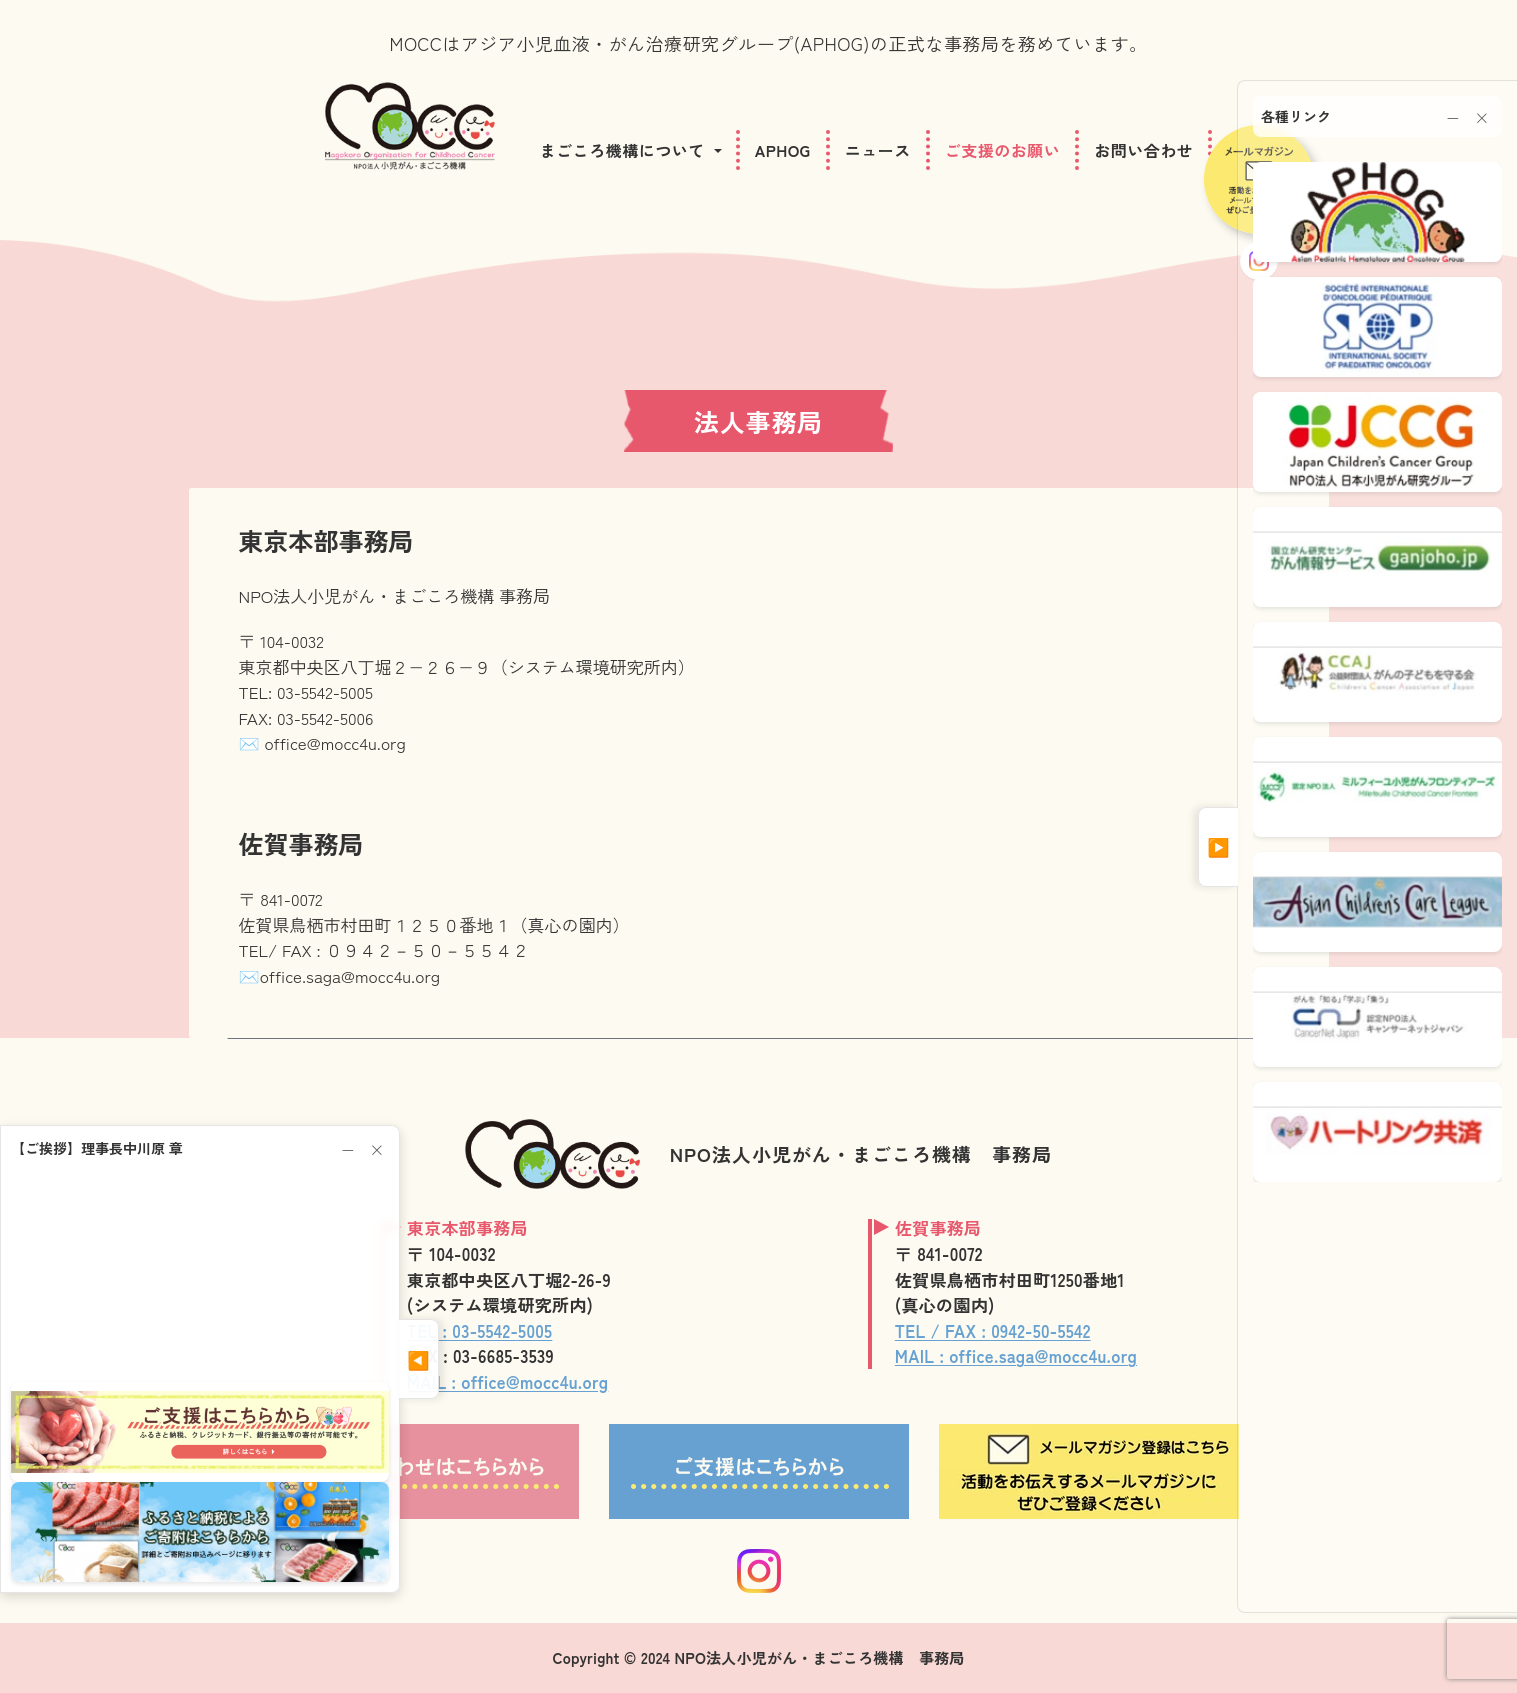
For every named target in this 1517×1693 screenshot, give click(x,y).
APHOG (783, 150)
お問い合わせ (1143, 150)
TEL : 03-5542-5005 (479, 1330)
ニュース (878, 150)
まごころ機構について (622, 150)
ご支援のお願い (1003, 150)
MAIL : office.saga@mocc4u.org (1016, 1355)
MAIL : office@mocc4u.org (507, 1381)
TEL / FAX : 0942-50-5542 (993, 1330)
